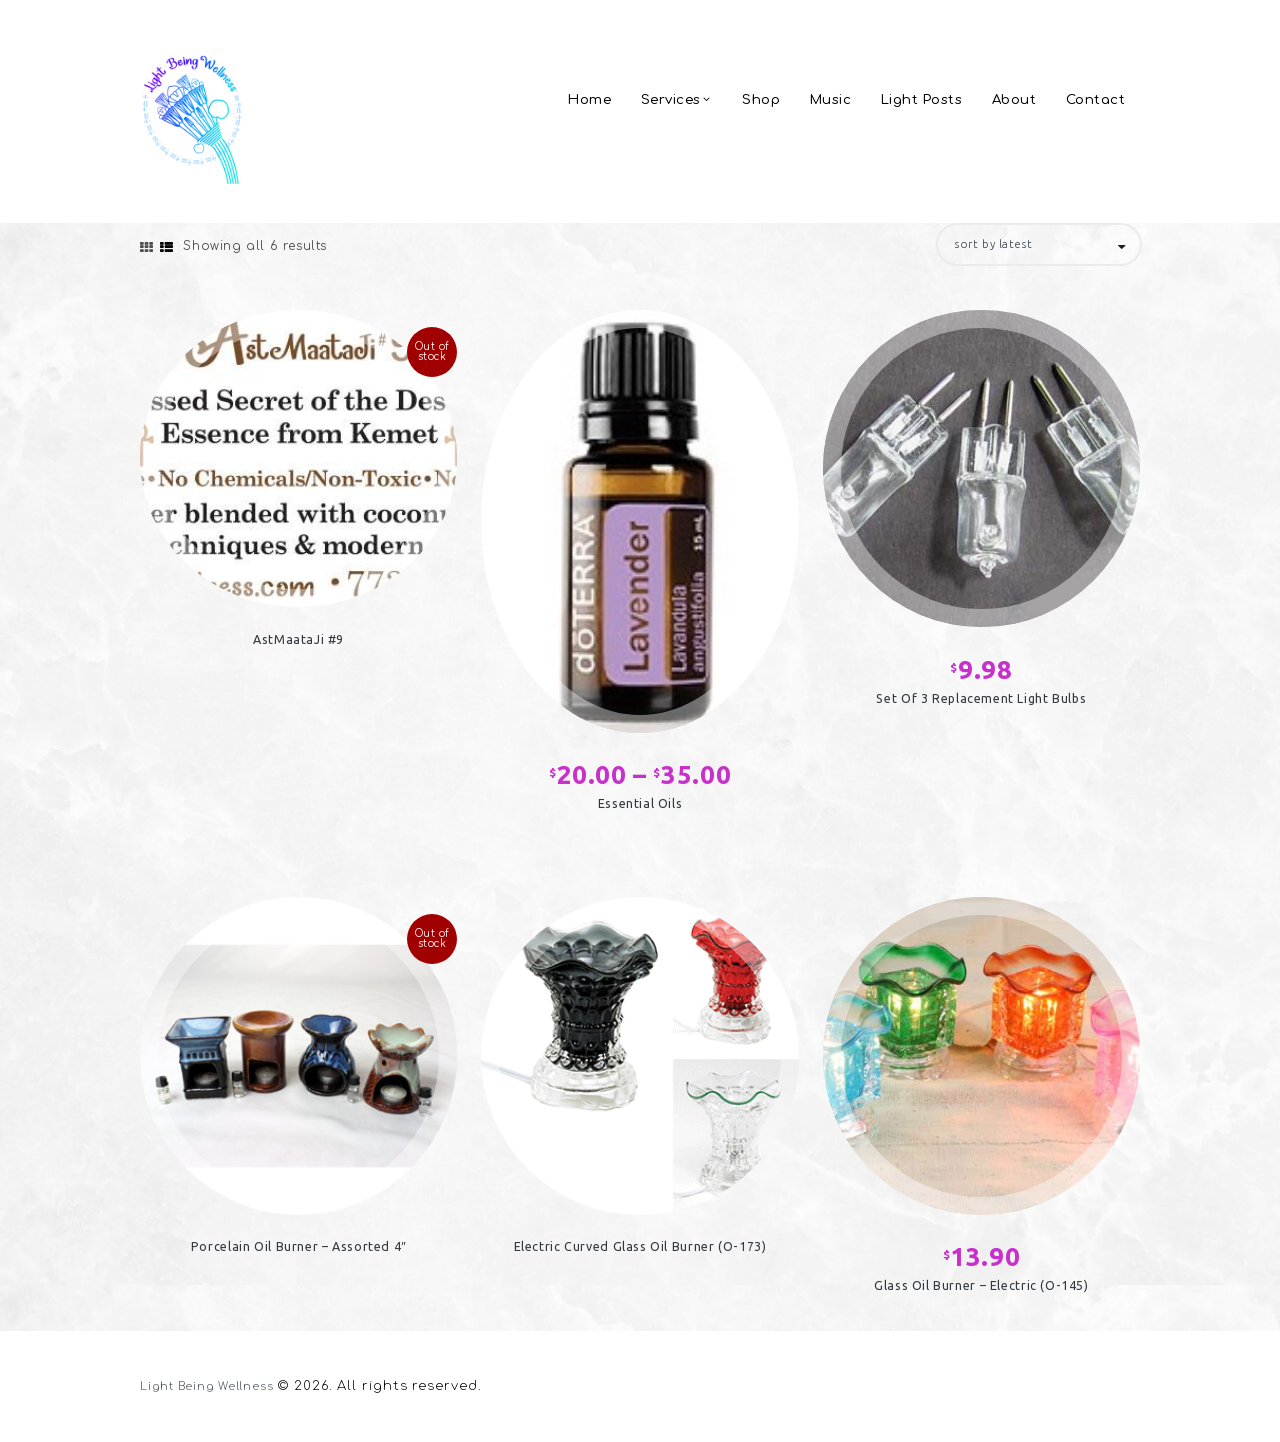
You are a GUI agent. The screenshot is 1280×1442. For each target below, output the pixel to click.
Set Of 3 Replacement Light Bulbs (981, 702)
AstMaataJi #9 (299, 643)
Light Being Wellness (218, 1388)
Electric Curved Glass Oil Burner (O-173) (640, 1251)
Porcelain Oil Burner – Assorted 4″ (299, 1251)
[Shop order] (1027, 246)
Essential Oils (640, 808)
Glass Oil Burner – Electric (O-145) (981, 1290)
